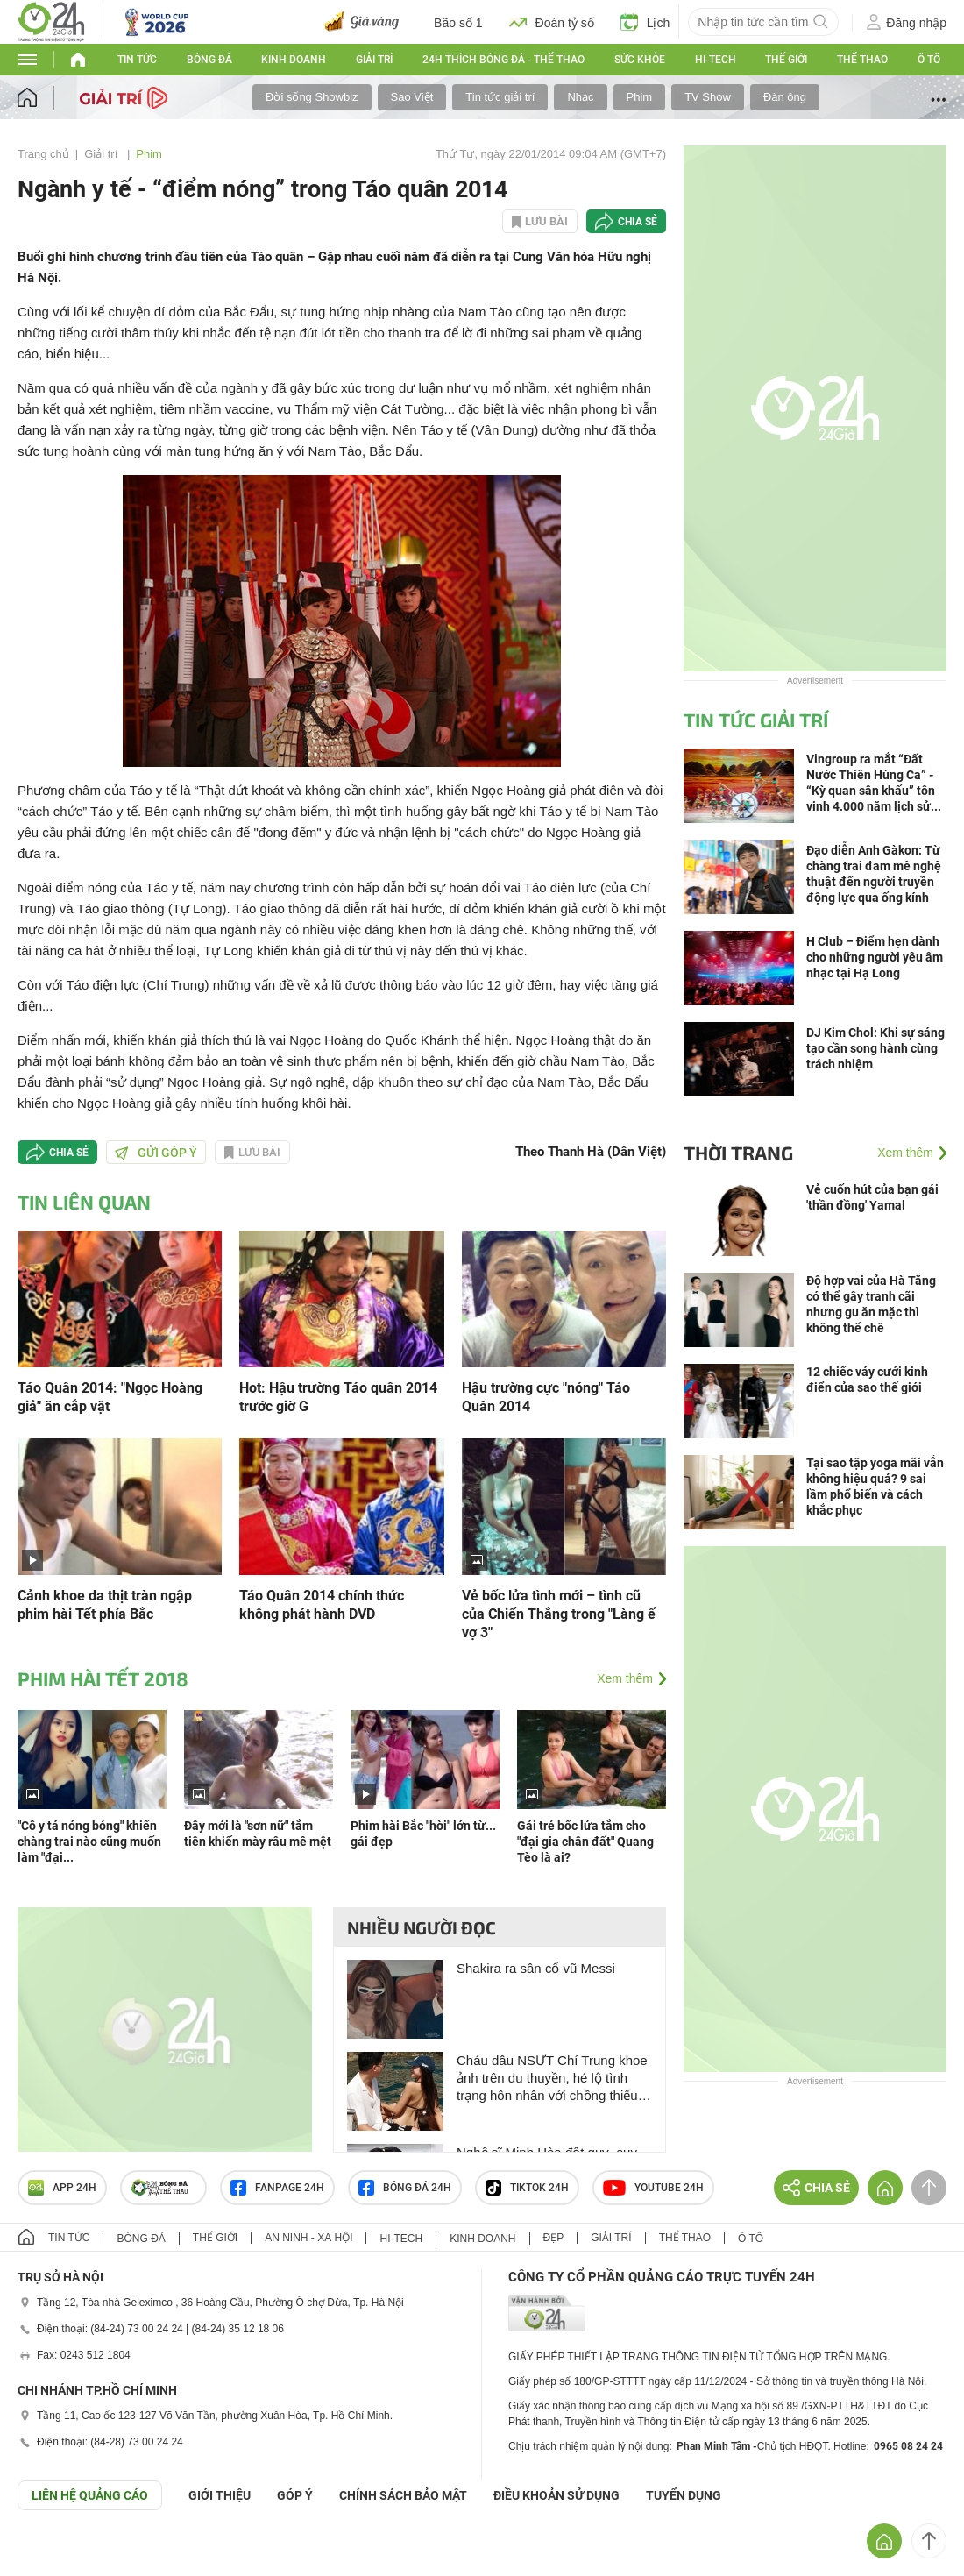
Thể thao (862, 59)
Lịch (645, 22)
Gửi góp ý (156, 1153)
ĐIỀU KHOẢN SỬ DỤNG (556, 2495)
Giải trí (374, 59)
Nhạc (580, 96)
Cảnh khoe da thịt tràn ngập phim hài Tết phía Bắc (105, 1604)
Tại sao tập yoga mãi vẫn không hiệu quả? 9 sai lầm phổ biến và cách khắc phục (875, 1486)
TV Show (707, 96)
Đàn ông (784, 96)
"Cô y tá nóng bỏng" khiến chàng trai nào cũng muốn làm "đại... (89, 1841)
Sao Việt (412, 96)
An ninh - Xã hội (308, 2238)
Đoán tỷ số (551, 22)
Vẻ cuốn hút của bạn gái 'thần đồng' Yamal (872, 1197)
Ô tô (929, 59)
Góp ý (295, 2495)
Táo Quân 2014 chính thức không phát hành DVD (321, 1604)
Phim (640, 96)
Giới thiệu (219, 2495)
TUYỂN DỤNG (683, 2495)
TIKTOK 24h (527, 2188)
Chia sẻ (637, 222)
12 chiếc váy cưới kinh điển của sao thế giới (867, 1379)
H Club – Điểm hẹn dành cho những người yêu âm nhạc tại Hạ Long (874, 957)
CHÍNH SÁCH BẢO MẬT (403, 2495)
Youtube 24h (653, 2188)
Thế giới (786, 59)
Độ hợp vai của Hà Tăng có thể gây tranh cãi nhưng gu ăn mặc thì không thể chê (871, 1304)
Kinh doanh (293, 59)
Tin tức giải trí (500, 96)
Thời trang (738, 1152)
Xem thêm (625, 1678)
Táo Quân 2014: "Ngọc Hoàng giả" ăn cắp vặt (110, 1397)
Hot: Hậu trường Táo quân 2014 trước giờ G (338, 1397)
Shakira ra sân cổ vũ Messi (536, 1968)
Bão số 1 (458, 23)
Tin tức (137, 59)
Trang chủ (43, 153)
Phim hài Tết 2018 (103, 1678)
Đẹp (553, 2238)
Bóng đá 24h (404, 2188)
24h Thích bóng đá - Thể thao (503, 59)
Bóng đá (209, 59)
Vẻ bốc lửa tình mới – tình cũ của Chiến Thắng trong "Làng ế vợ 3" (559, 1614)
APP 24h (62, 2188)
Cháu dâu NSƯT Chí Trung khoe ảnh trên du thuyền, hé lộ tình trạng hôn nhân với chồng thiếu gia (552, 2078)
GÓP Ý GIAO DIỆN (51, 2553)
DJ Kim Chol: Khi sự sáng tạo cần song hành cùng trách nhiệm (875, 1048)
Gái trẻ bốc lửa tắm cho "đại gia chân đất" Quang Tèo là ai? (585, 1841)
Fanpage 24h (277, 2188)
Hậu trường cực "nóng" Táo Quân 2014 (546, 1397)
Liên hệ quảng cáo (90, 2495)
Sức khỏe (639, 59)
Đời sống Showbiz (312, 96)
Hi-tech (715, 59)
